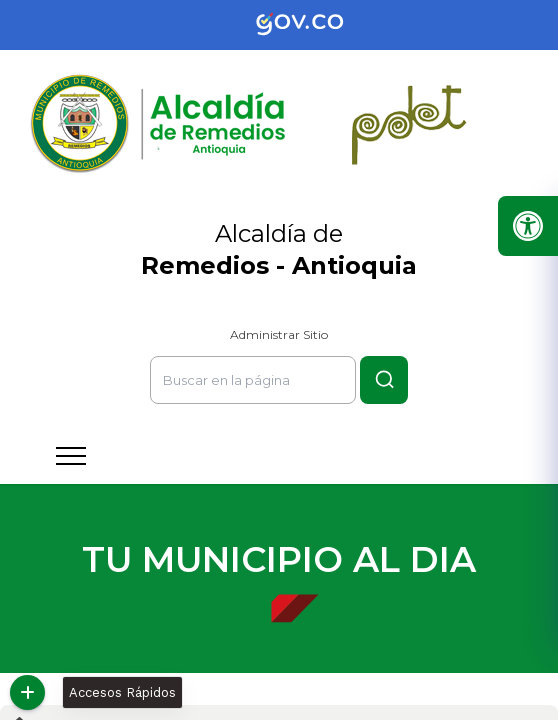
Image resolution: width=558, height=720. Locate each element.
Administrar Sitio (279, 334)
